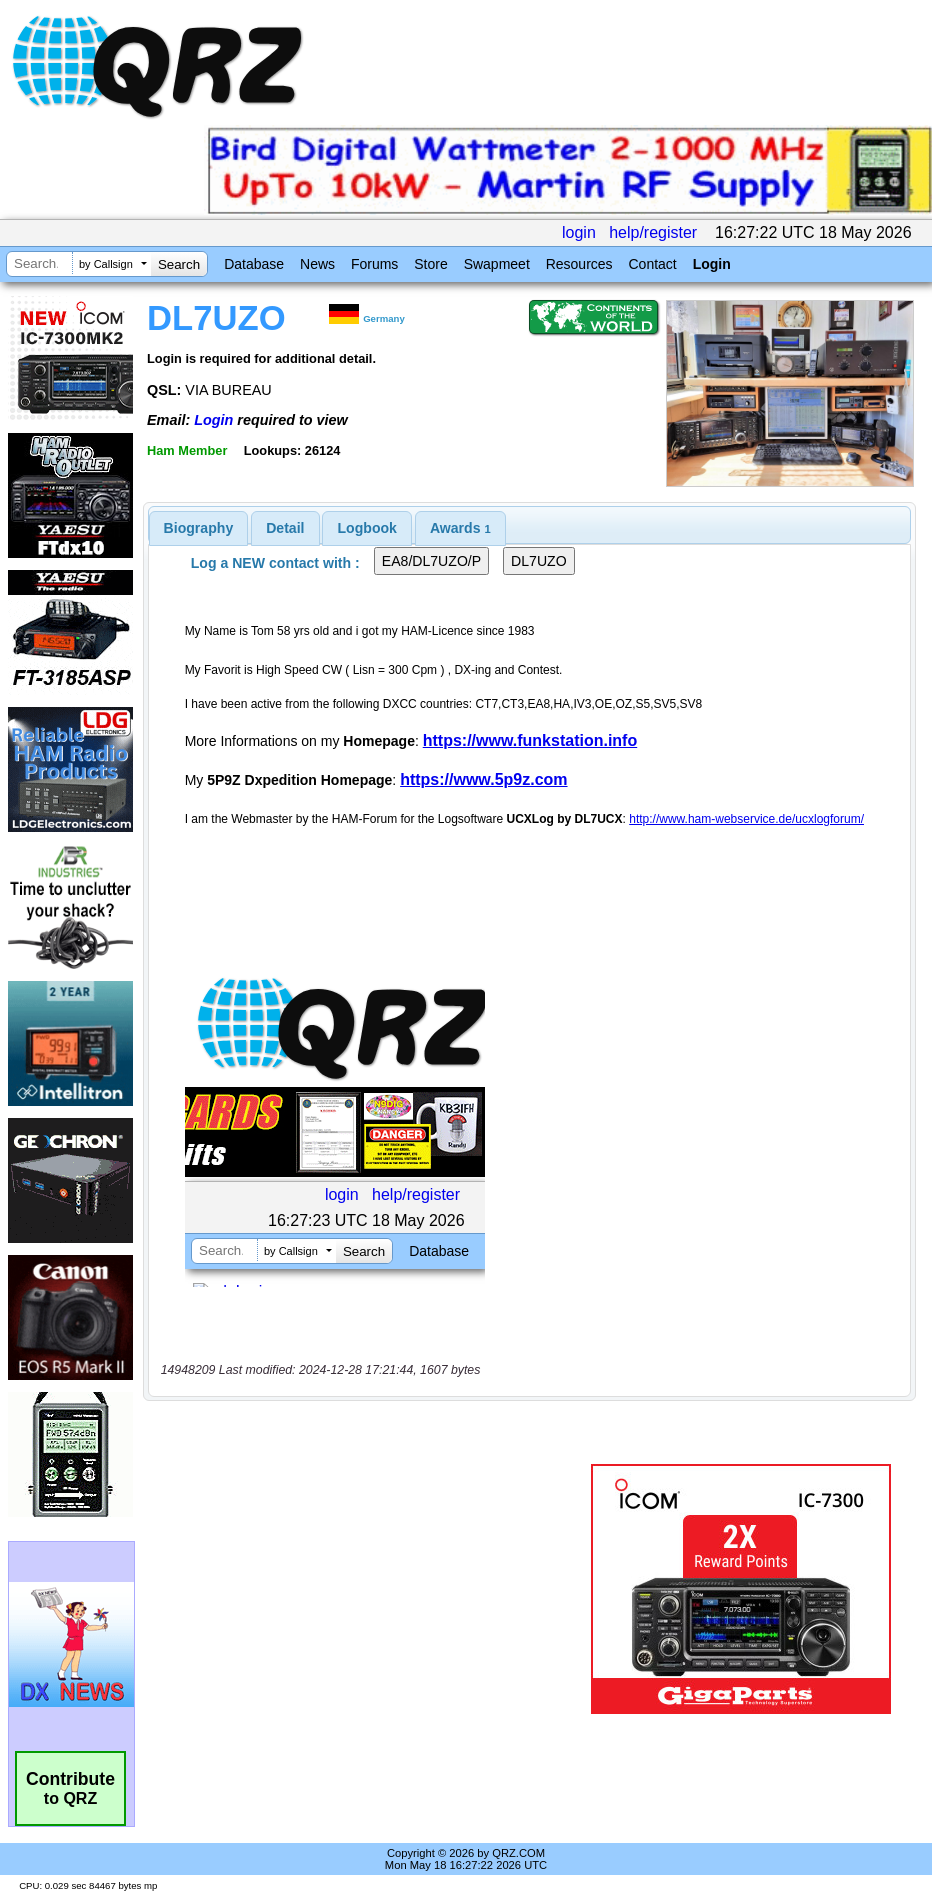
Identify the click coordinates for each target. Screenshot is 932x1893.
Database (254, 264)
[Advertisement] (371, 1589)
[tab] (199, 528)
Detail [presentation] (285, 528)
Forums (374, 264)
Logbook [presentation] (367, 528)
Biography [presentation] (199, 528)
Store (430, 264)
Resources (579, 264)
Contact (652, 264)
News (317, 264)
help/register (653, 232)
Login (712, 264)
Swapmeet (497, 264)
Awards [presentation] (460, 528)
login (579, 232)
